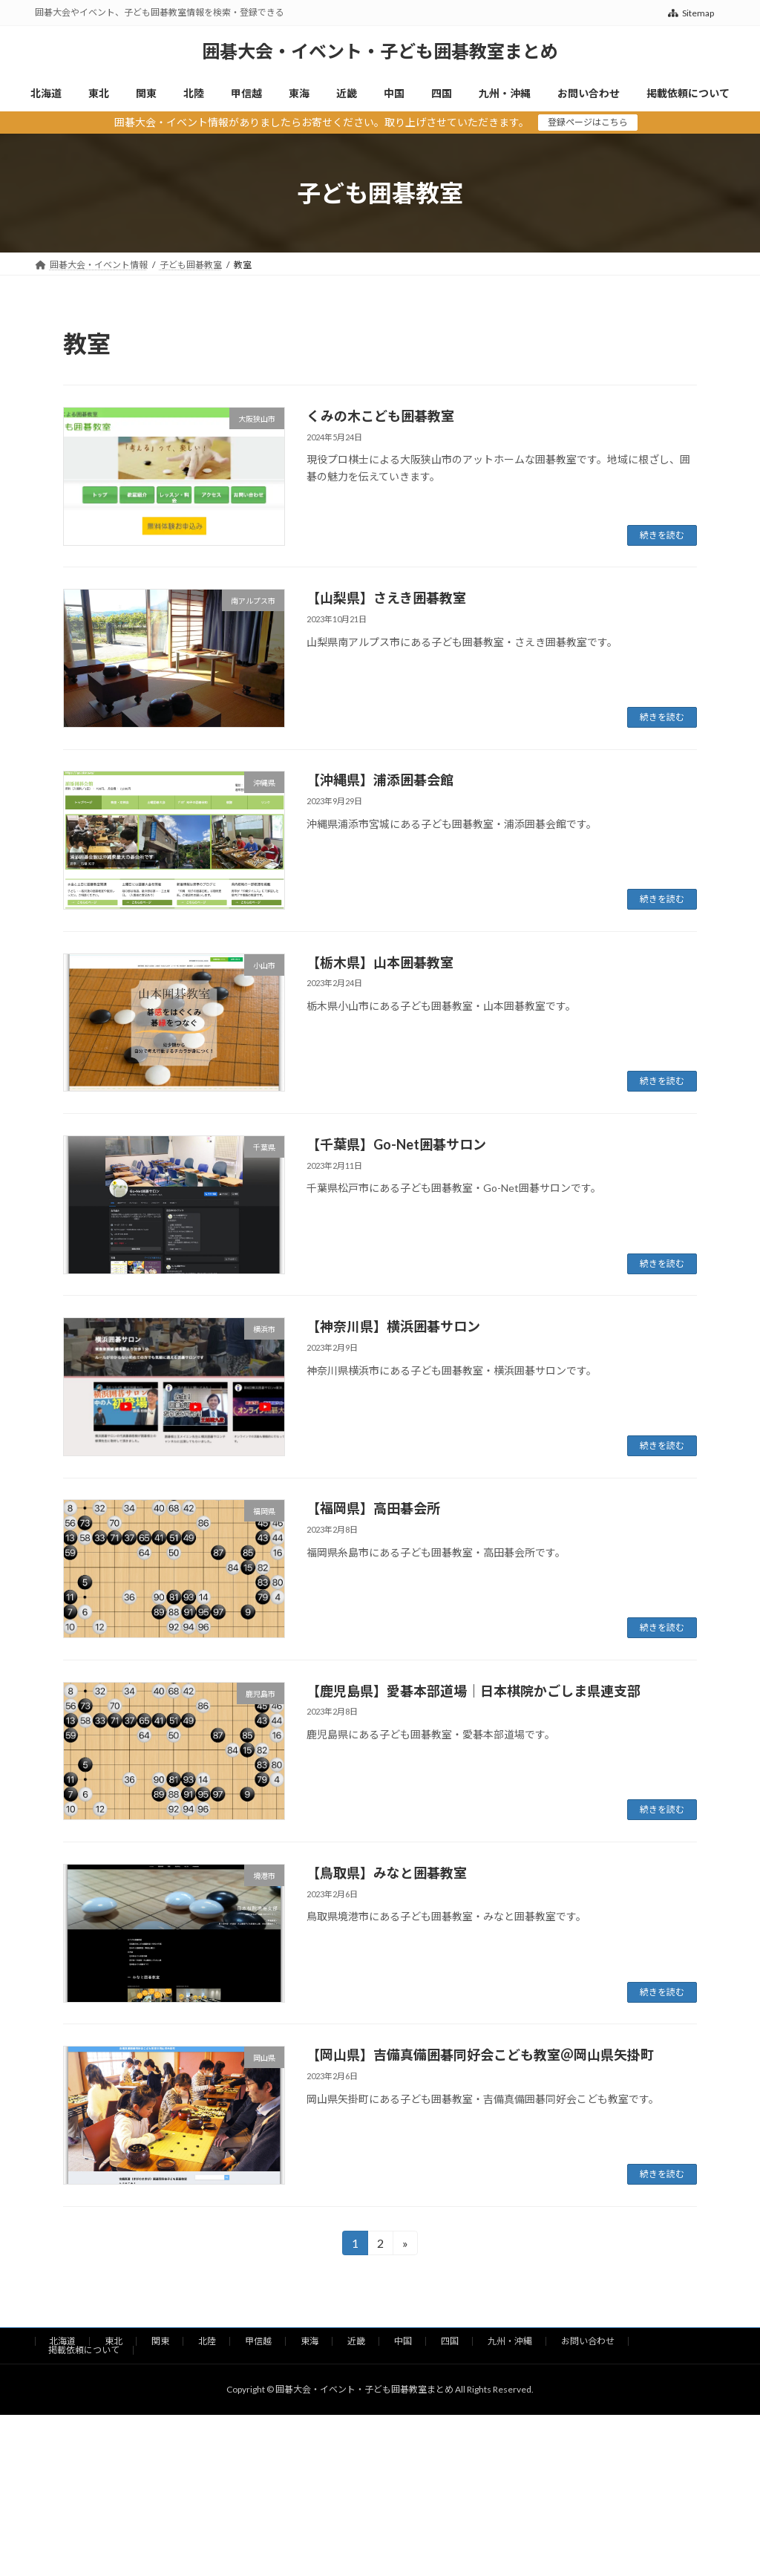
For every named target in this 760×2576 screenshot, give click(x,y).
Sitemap (691, 13)
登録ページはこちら (588, 122)
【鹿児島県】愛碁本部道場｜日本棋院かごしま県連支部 (474, 1691)
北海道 (62, 2341)
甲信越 (258, 2341)
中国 (403, 2341)
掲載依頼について (83, 2349)
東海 (309, 2341)
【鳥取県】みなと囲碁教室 (387, 1873)
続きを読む (662, 535)
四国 (450, 2341)
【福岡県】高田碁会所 (373, 1508)
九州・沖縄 (510, 2341)
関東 (160, 2341)
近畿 (356, 2341)
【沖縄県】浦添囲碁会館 (380, 780)
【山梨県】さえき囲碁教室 (386, 598)
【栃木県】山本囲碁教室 (380, 962)
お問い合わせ (588, 2341)
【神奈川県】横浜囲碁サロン (393, 1326)
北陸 (207, 2341)
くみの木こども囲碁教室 (380, 416)
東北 (113, 2341)
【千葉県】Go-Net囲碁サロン (396, 1144)
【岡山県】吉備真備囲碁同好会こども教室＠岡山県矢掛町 (480, 2055)
